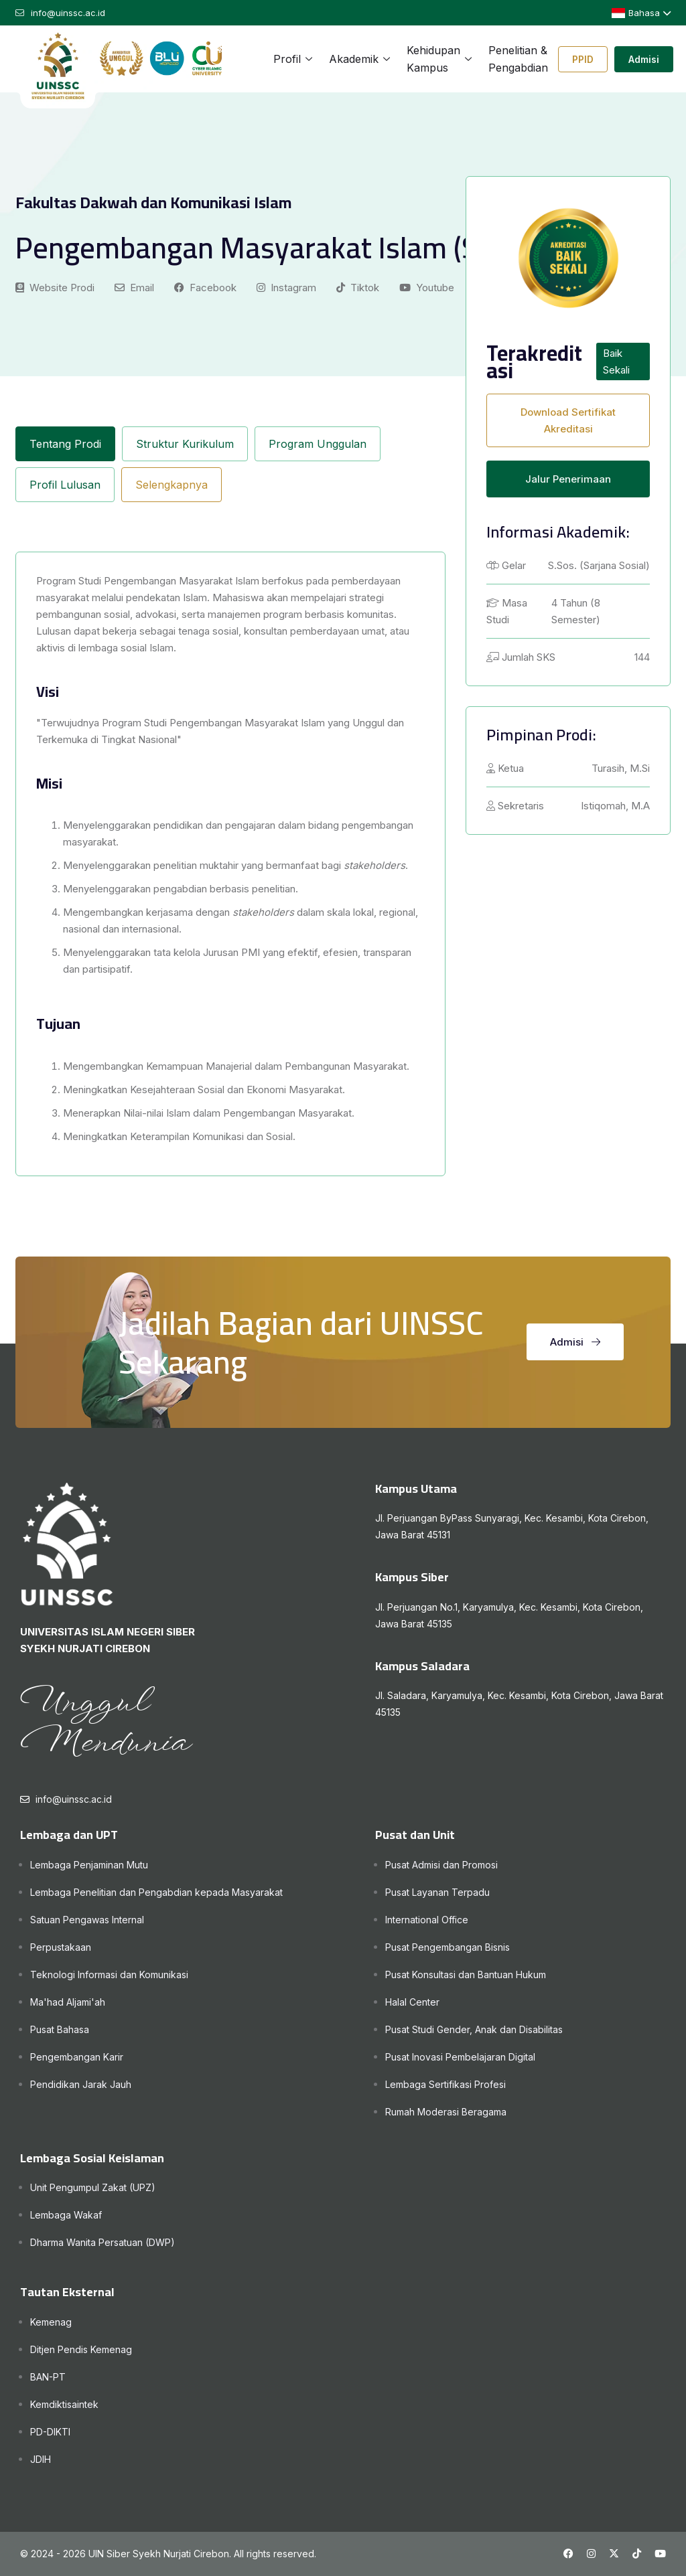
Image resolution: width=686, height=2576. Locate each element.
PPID (583, 59)
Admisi (643, 59)
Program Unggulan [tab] (317, 444)
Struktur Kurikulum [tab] (185, 444)
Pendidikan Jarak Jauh (80, 2084)
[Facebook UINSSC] (568, 2553)
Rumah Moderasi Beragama (445, 2111)
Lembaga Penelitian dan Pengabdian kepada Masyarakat (156, 1892)
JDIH (40, 2459)
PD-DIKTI (50, 2431)
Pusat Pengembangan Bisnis (447, 1947)
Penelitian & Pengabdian (518, 59)
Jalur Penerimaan (568, 479)
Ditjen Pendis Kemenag (81, 2349)
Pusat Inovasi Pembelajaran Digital (460, 2057)
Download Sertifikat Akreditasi (568, 420)
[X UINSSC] (614, 2553)
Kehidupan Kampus (433, 59)
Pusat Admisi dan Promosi (441, 1864)
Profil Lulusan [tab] (64, 484)
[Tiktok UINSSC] (636, 2553)
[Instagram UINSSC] (591, 2553)
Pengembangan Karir (76, 2057)
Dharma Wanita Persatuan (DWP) (102, 2242)
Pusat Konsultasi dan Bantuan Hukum (465, 1974)
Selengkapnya (171, 484)
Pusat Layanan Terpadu (437, 1892)
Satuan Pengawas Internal (87, 1919)
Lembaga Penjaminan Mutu (89, 1864)
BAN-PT (48, 2377)
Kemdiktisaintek (64, 2404)
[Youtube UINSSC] (660, 2553)
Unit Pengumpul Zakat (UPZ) (92, 2187)
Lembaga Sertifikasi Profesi (445, 2084)
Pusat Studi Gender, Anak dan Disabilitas (474, 2029)
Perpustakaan (60, 1947)
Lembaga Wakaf (66, 2215)
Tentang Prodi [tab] (65, 444)
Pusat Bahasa (59, 2029)
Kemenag (51, 2322)
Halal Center (412, 2002)
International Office (426, 1919)
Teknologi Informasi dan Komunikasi (109, 1974)
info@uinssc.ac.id (74, 1799)
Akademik (354, 59)
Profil (287, 59)
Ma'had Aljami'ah (67, 2002)
